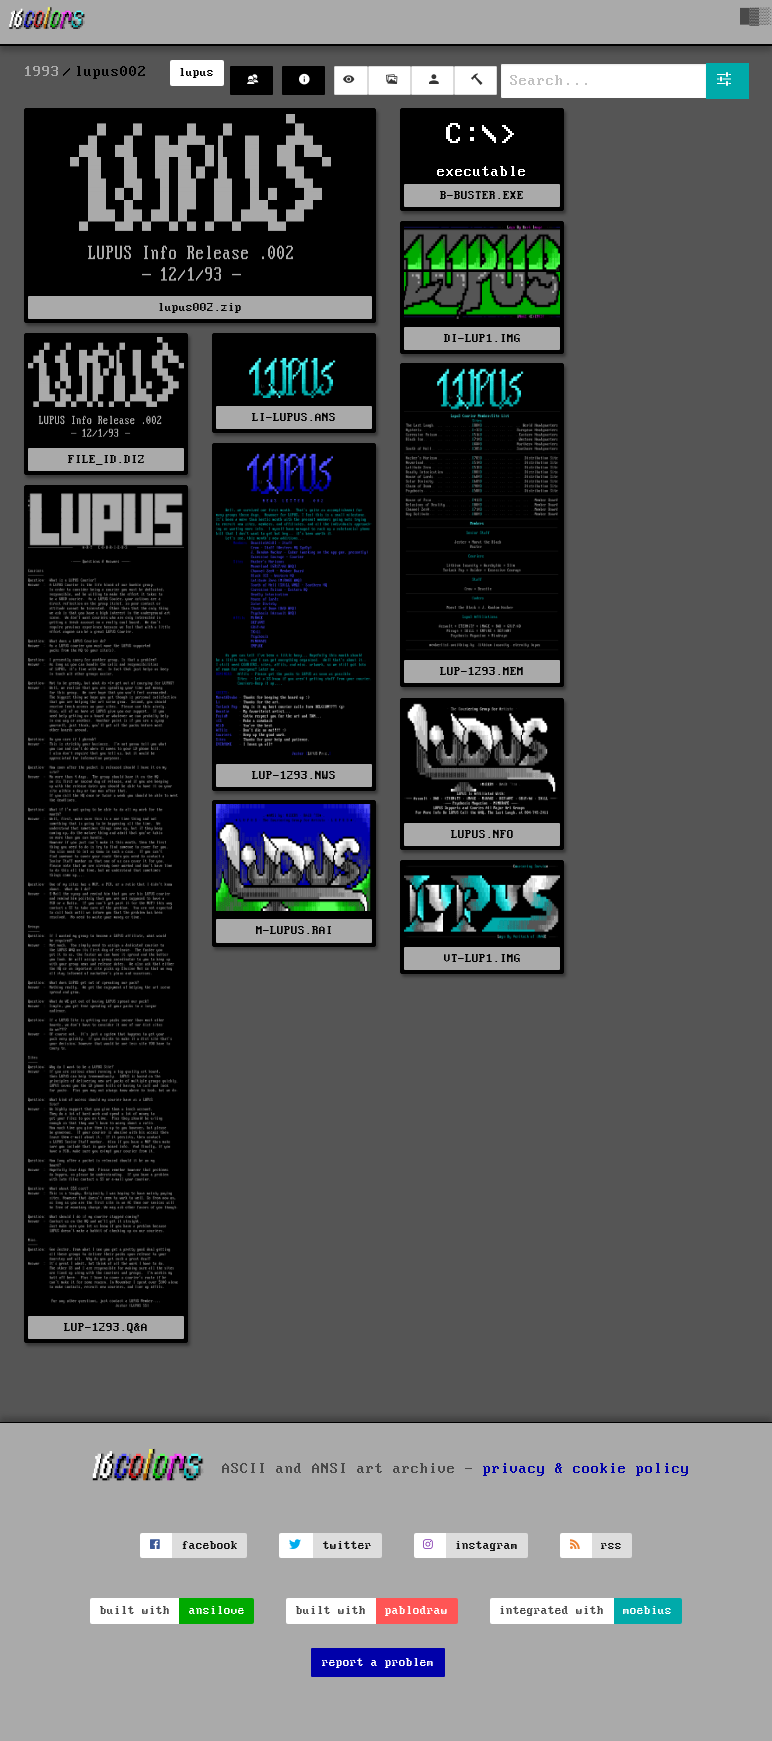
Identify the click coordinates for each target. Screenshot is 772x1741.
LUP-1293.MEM (482, 671)
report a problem (378, 1662)
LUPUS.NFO (482, 834)
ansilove (217, 1610)
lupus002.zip (200, 307)
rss (611, 1545)
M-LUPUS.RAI (294, 930)
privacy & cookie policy (586, 1469)
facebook (210, 1545)
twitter (347, 1545)
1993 (42, 72)
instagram (486, 1545)
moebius (647, 1610)
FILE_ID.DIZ (106, 459)
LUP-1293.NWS (294, 775)
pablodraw (416, 1610)
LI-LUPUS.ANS (294, 417)
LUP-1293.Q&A (106, 1327)
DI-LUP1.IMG (482, 338)
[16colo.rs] (47, 22)
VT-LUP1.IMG (482, 958)
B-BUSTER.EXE (482, 195)
